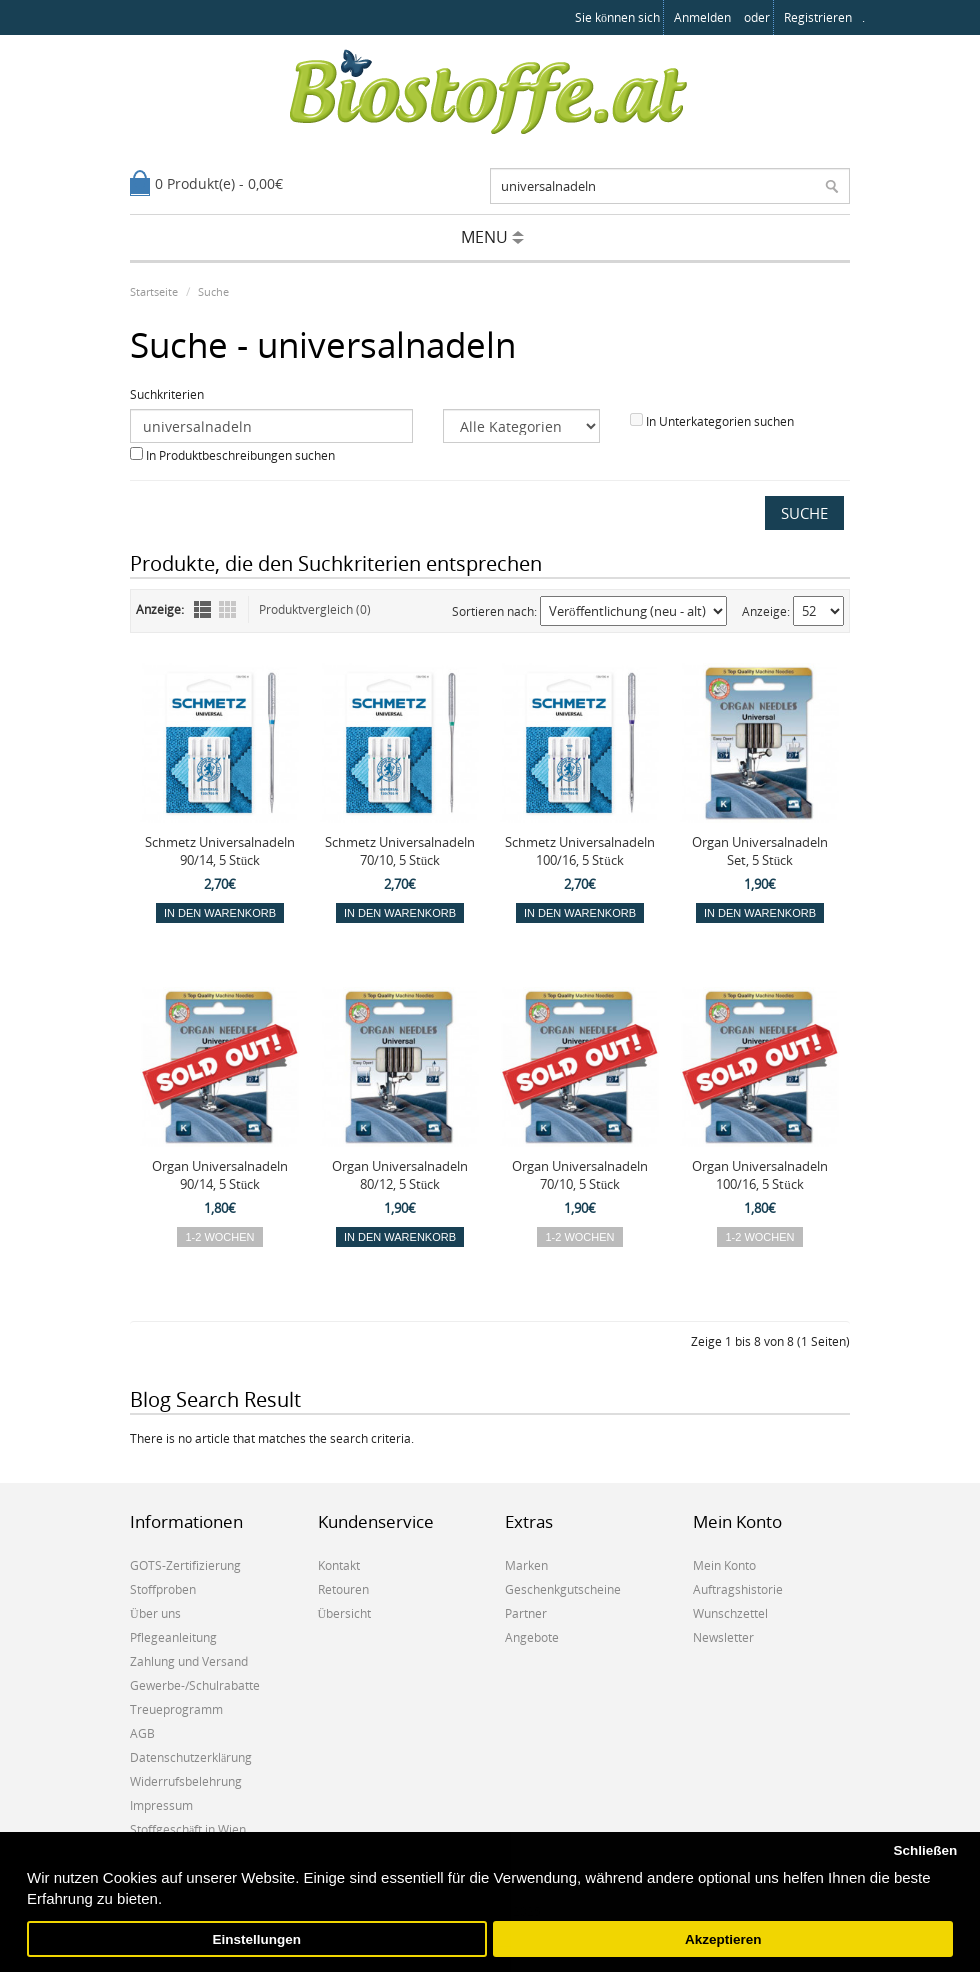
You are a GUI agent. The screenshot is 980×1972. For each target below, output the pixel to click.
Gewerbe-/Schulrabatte (195, 1685)
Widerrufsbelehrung (186, 1781)
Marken (526, 1565)
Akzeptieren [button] (723, 1939)
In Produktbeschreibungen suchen (240, 455)
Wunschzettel (730, 1613)
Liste (202, 609)
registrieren (818, 17)
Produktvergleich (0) (315, 609)
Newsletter (723, 1637)
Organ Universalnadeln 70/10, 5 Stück (580, 1175)
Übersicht (345, 1613)
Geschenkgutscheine (563, 1589)
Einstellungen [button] (257, 1939)
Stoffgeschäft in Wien (188, 1829)
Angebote (532, 1637)
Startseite (154, 291)
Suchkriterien (167, 394)
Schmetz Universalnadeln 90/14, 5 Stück (220, 851)
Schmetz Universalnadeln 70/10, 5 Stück (400, 851)
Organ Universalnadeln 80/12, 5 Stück (400, 1175)
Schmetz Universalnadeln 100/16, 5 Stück (580, 851)
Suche (213, 291)
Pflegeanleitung (173, 1637)
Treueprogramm (176, 1709)
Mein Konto (724, 1565)
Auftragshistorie (738, 1589)
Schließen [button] (925, 1850)
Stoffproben (163, 1589)
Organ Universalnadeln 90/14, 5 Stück (220, 1175)
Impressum (161, 1805)
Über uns (155, 1613)
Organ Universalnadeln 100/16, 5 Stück (760, 1175)
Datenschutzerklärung (191, 1757)
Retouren (343, 1589)
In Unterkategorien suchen (720, 421)
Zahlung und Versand (189, 1661)
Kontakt (339, 1565)
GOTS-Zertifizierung (185, 1565)
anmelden (702, 17)
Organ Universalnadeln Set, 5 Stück (760, 851)
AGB (142, 1733)
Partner (526, 1613)
